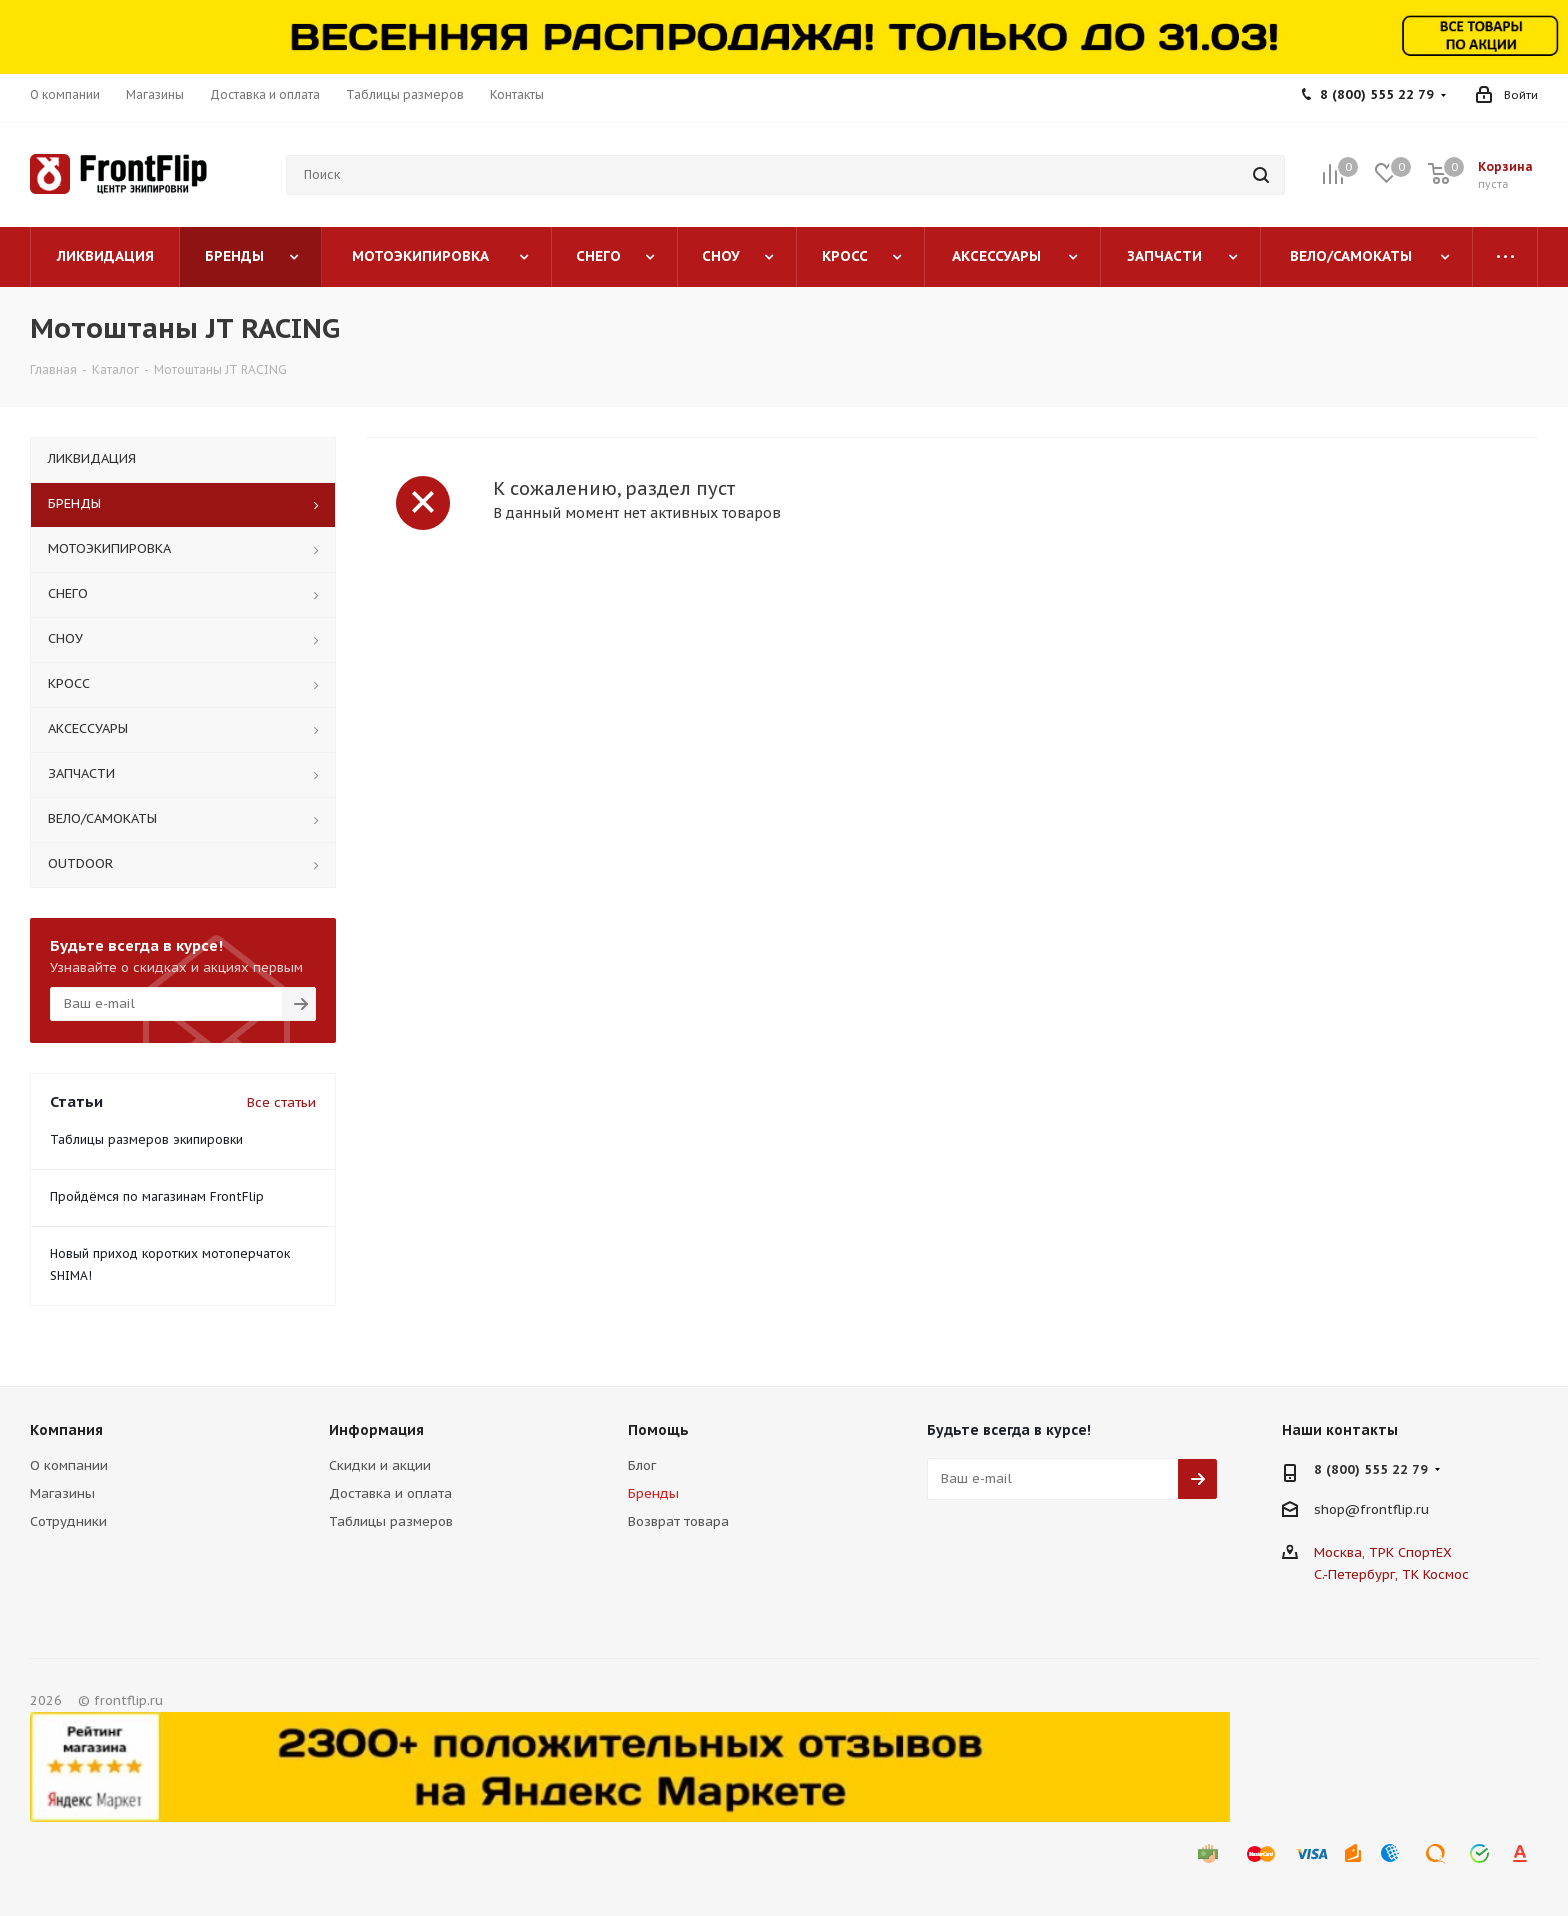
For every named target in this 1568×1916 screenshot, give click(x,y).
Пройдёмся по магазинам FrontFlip (157, 1196)
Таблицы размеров (391, 1521)
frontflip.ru (1394, 1508)
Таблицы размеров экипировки (146, 1139)
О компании (69, 1465)
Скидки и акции (380, 1465)
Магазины (62, 1493)
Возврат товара (678, 1521)
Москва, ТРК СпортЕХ (1383, 1552)
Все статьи (281, 1102)
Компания (66, 1430)
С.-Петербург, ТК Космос (1391, 1574)
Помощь (658, 1430)
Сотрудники (68, 1521)
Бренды (653, 1493)
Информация (376, 1430)
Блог (642, 1465)
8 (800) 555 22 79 (1377, 94)
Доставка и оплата (390, 1493)
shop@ (1337, 1508)
